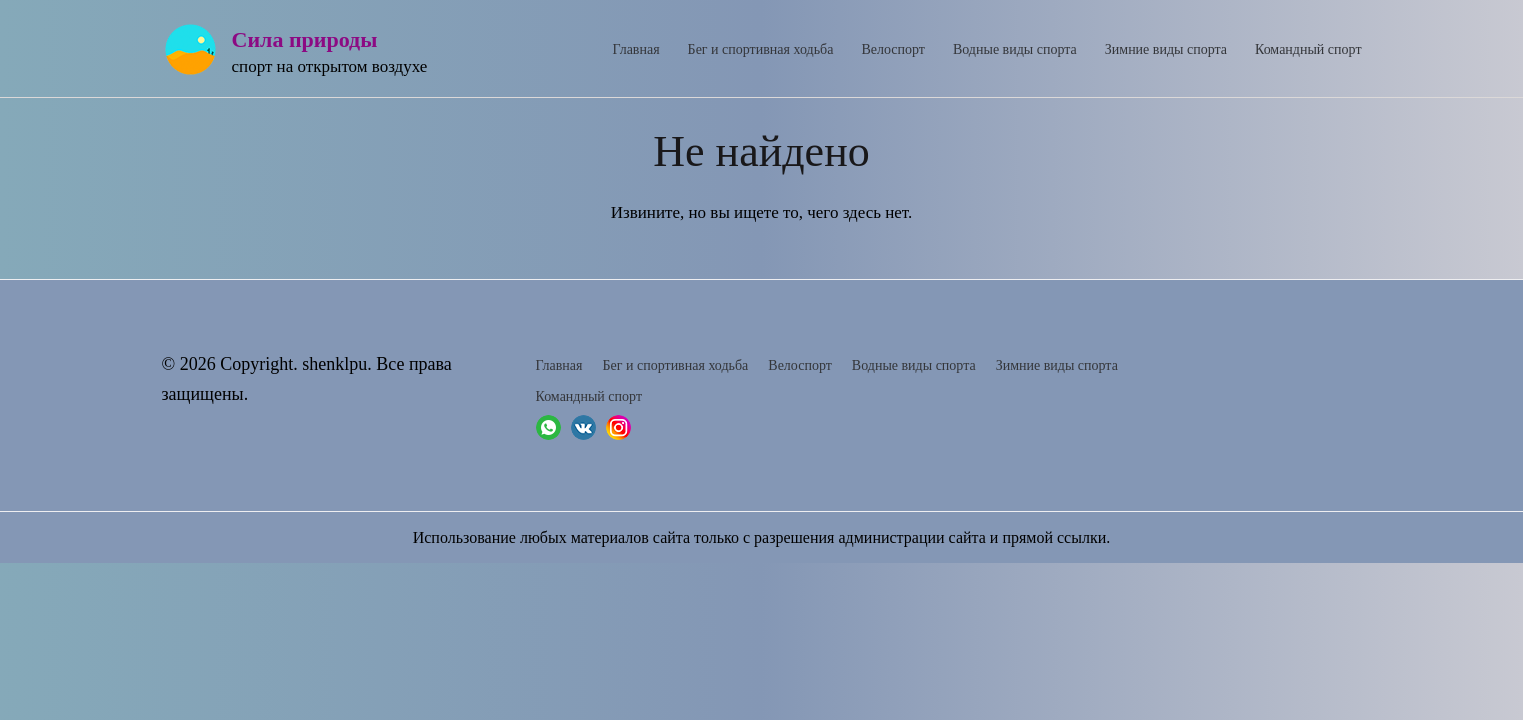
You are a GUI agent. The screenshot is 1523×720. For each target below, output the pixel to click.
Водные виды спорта (1015, 49)
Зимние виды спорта (1166, 49)
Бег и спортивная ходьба (761, 49)
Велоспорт (893, 49)
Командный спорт (1308, 49)
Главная (636, 49)
